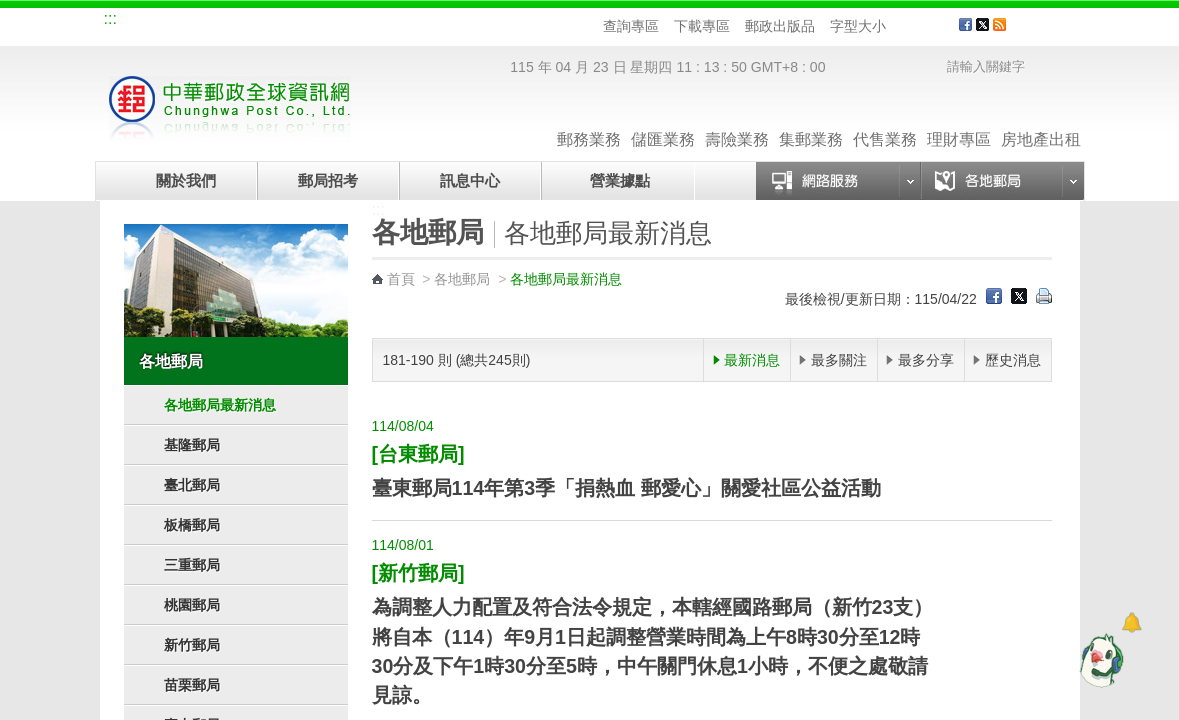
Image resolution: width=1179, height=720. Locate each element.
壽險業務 (737, 119)
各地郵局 (171, 361)
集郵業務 (811, 119)
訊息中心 (470, 180)
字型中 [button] (917, 26)
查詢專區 (631, 26)
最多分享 (926, 360)
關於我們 (186, 180)
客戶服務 (1051, 32)
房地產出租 (1041, 119)
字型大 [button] (936, 26)
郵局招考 (328, 180)
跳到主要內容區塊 (10, 10)
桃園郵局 (192, 605)
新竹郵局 (192, 645)
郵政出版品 (780, 26)
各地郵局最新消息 (220, 405)
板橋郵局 (192, 525)
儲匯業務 (663, 119)
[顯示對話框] (1131, 622)
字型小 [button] (898, 26)
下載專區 (702, 26)
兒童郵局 (349, 22)
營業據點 (618, 180)
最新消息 (752, 360)
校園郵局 (282, 22)
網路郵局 (416, 22)
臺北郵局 (192, 485)
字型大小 (858, 26)
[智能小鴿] (1099, 660)
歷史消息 (1013, 360)
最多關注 (839, 360)
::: (110, 18)
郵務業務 (589, 119)
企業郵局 (215, 22)
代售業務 (885, 119)
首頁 (401, 279)
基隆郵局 (192, 445)
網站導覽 (148, 22)
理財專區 (959, 119)
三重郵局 (192, 565)
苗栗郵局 (192, 685)
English (485, 22)
